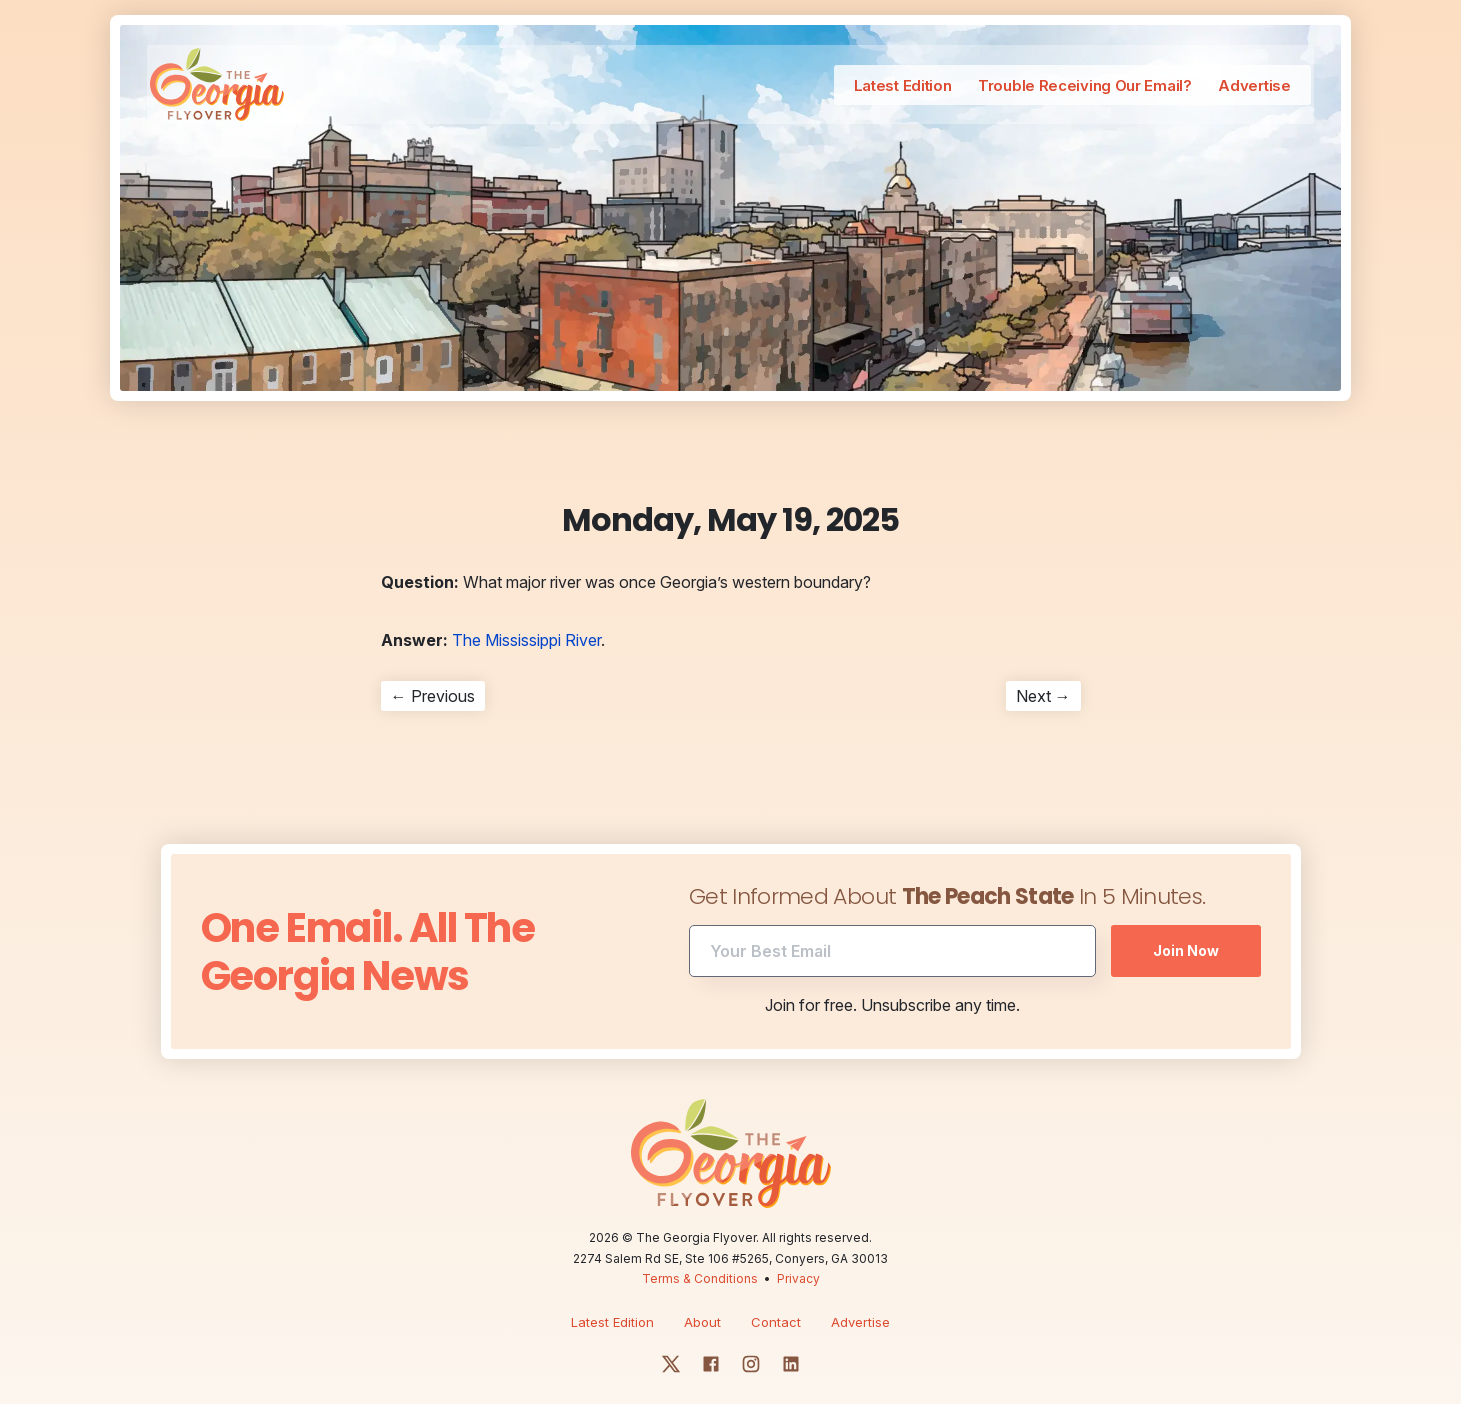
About (702, 1292)
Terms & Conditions (700, 1248)
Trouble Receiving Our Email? (1042, 86)
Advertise (1214, 86)
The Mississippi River (526, 610)
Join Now (1186, 920)
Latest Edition (856, 86)
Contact (776, 1292)
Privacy (798, 1248)
